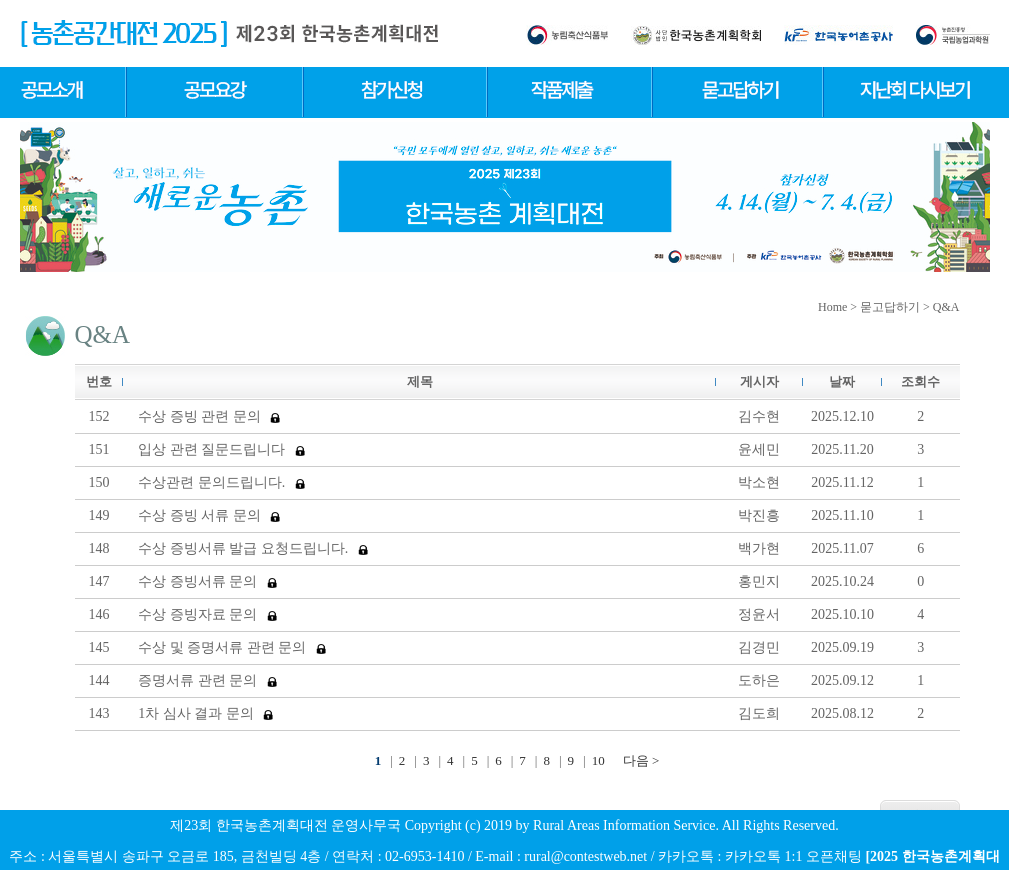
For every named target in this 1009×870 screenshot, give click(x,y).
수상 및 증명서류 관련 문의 (232, 647)
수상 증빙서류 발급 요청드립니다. (253, 548)
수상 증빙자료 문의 (207, 614)
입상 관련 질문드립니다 (221, 449)
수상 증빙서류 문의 (207, 581)
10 (598, 760)
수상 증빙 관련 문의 (209, 416)
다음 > (641, 760)
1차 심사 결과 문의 (205, 713)
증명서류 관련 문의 (207, 680)
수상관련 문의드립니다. (221, 482)
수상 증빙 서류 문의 (209, 515)
